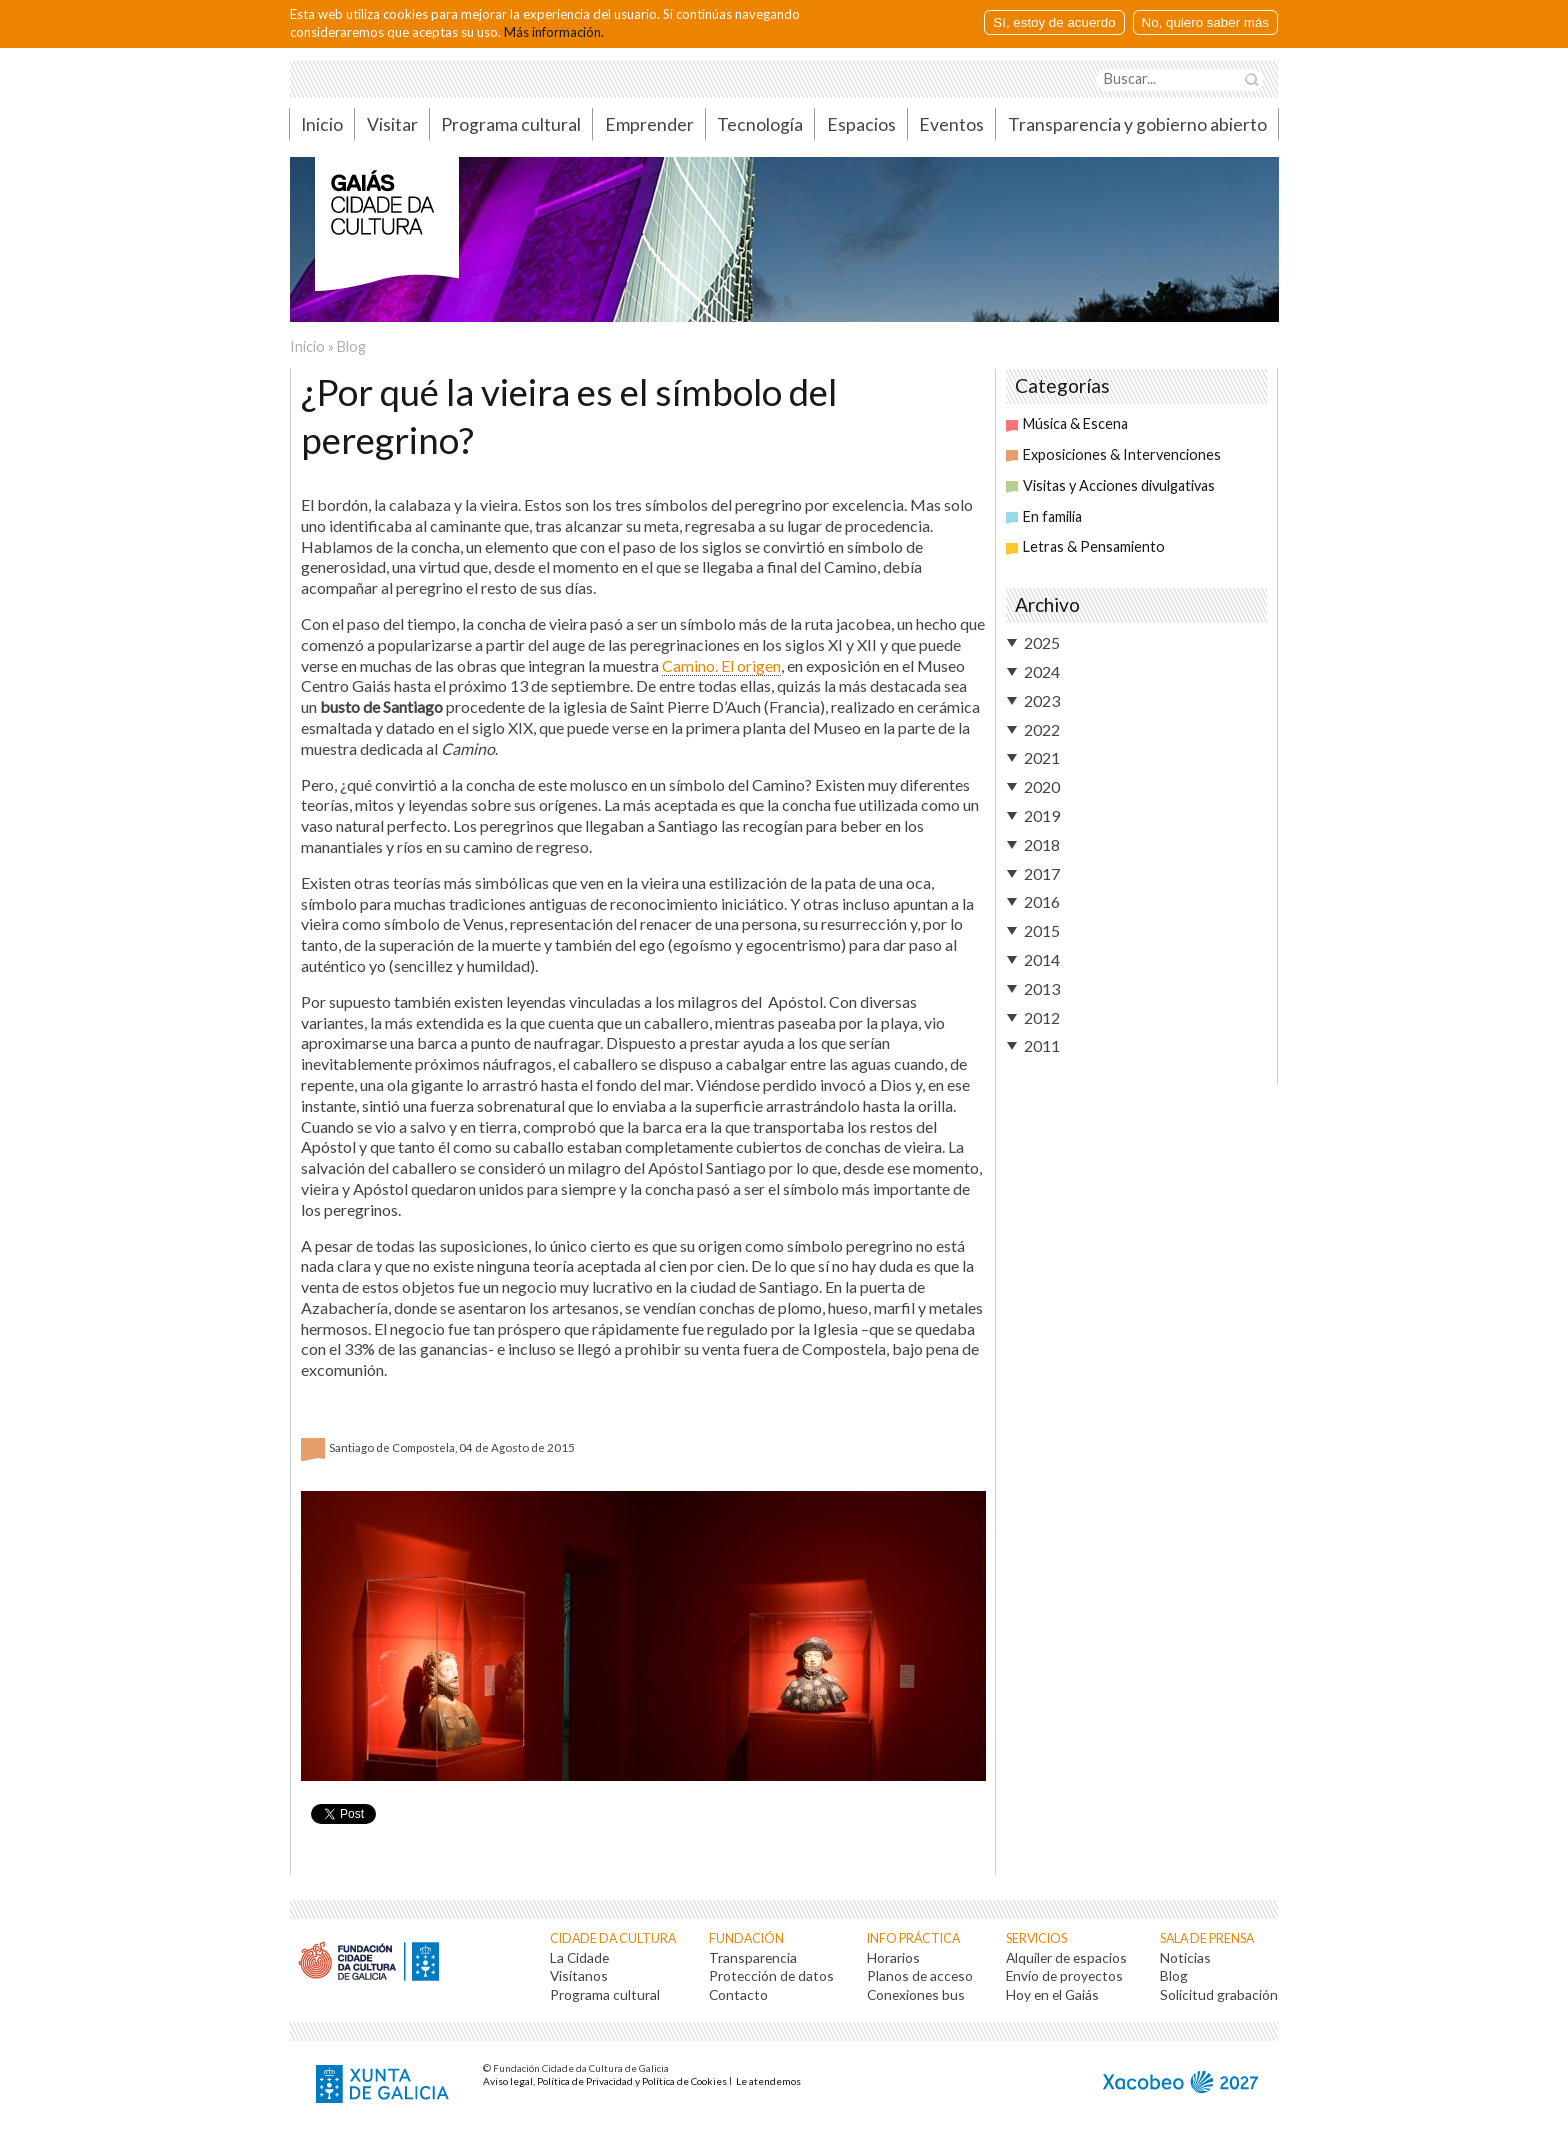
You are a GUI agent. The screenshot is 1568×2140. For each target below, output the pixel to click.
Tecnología (760, 124)
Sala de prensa (1207, 1938)
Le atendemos (768, 2081)
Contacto (738, 1994)
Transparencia (753, 1957)
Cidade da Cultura (613, 1938)
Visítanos (579, 1975)
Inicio (322, 124)
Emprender (649, 124)
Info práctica (913, 1938)
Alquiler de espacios (1066, 1957)
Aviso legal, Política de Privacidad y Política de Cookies (605, 2081)
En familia (1044, 516)
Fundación (746, 1938)
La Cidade (579, 1957)
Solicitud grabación (1219, 1994)
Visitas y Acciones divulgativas (1110, 485)
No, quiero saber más (1205, 22)
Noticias (1185, 1957)
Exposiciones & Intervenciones (1113, 454)
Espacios (861, 124)
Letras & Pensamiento (1085, 546)
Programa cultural (511, 124)
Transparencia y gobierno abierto (1137, 124)
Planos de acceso (920, 1975)
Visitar (392, 124)
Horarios (893, 1957)
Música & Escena (1067, 423)
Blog (351, 346)
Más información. (554, 32)
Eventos (951, 124)
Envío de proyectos (1064, 1975)
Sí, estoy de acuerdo (1054, 22)
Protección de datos (771, 1975)
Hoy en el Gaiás (1052, 1994)
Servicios (1036, 1938)
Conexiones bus (916, 1994)
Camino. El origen (721, 665)
